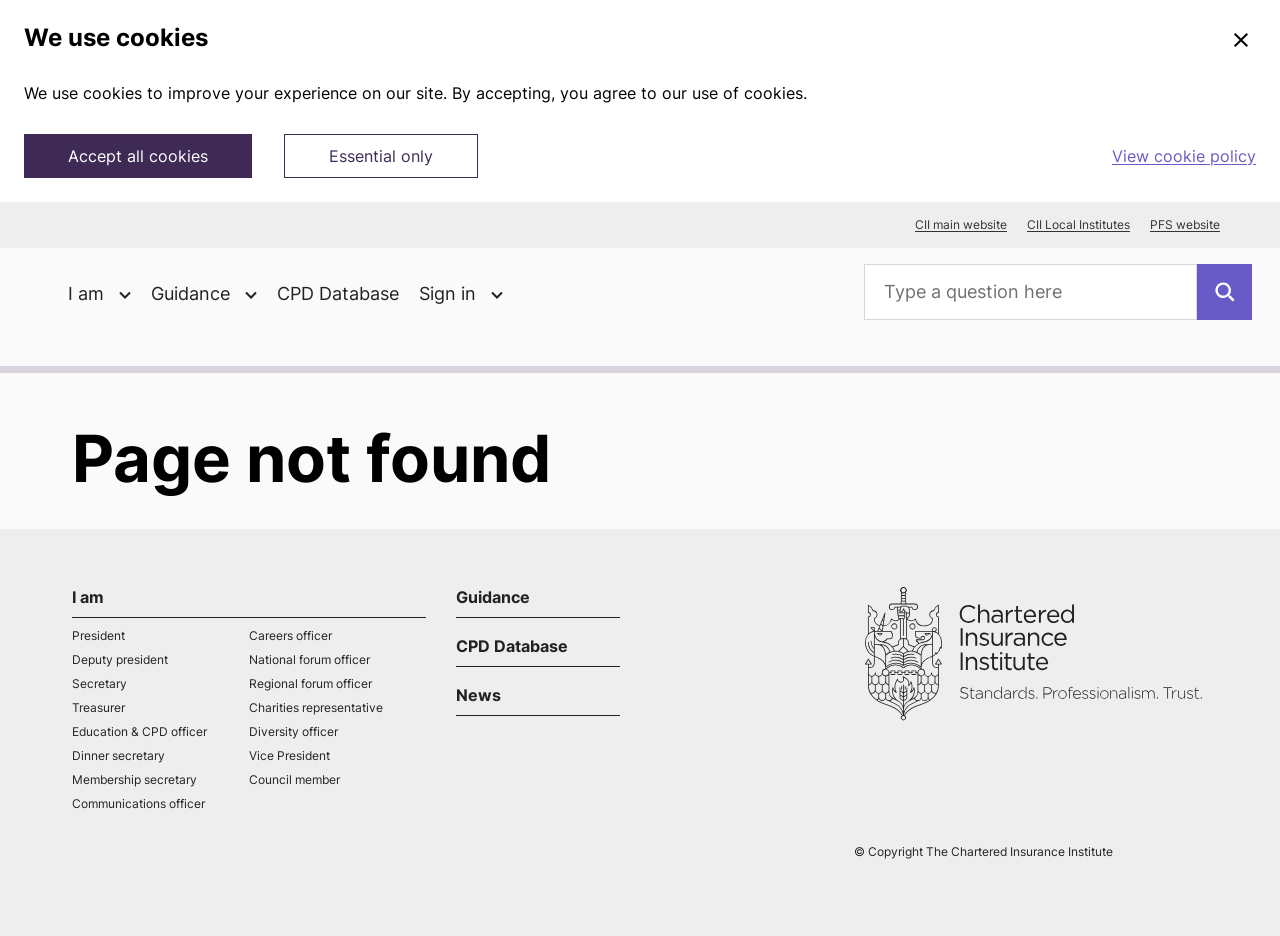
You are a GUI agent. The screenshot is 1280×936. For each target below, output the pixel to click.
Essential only (381, 156)
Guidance (493, 597)
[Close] (1241, 41)
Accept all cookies (138, 156)
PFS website (1185, 225)
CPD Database (338, 293)
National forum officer (309, 659)
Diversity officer (293, 731)
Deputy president (120, 659)
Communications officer (138, 803)
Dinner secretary (118, 755)
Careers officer (290, 635)
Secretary (99, 683)
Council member (294, 779)
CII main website (961, 225)
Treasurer (98, 707)
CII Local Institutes (1078, 225)
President (98, 635)
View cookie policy (1184, 156)
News (478, 695)
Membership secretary (134, 779)
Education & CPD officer (139, 731)
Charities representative (316, 707)
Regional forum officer (310, 683)
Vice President (289, 755)
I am (88, 597)
